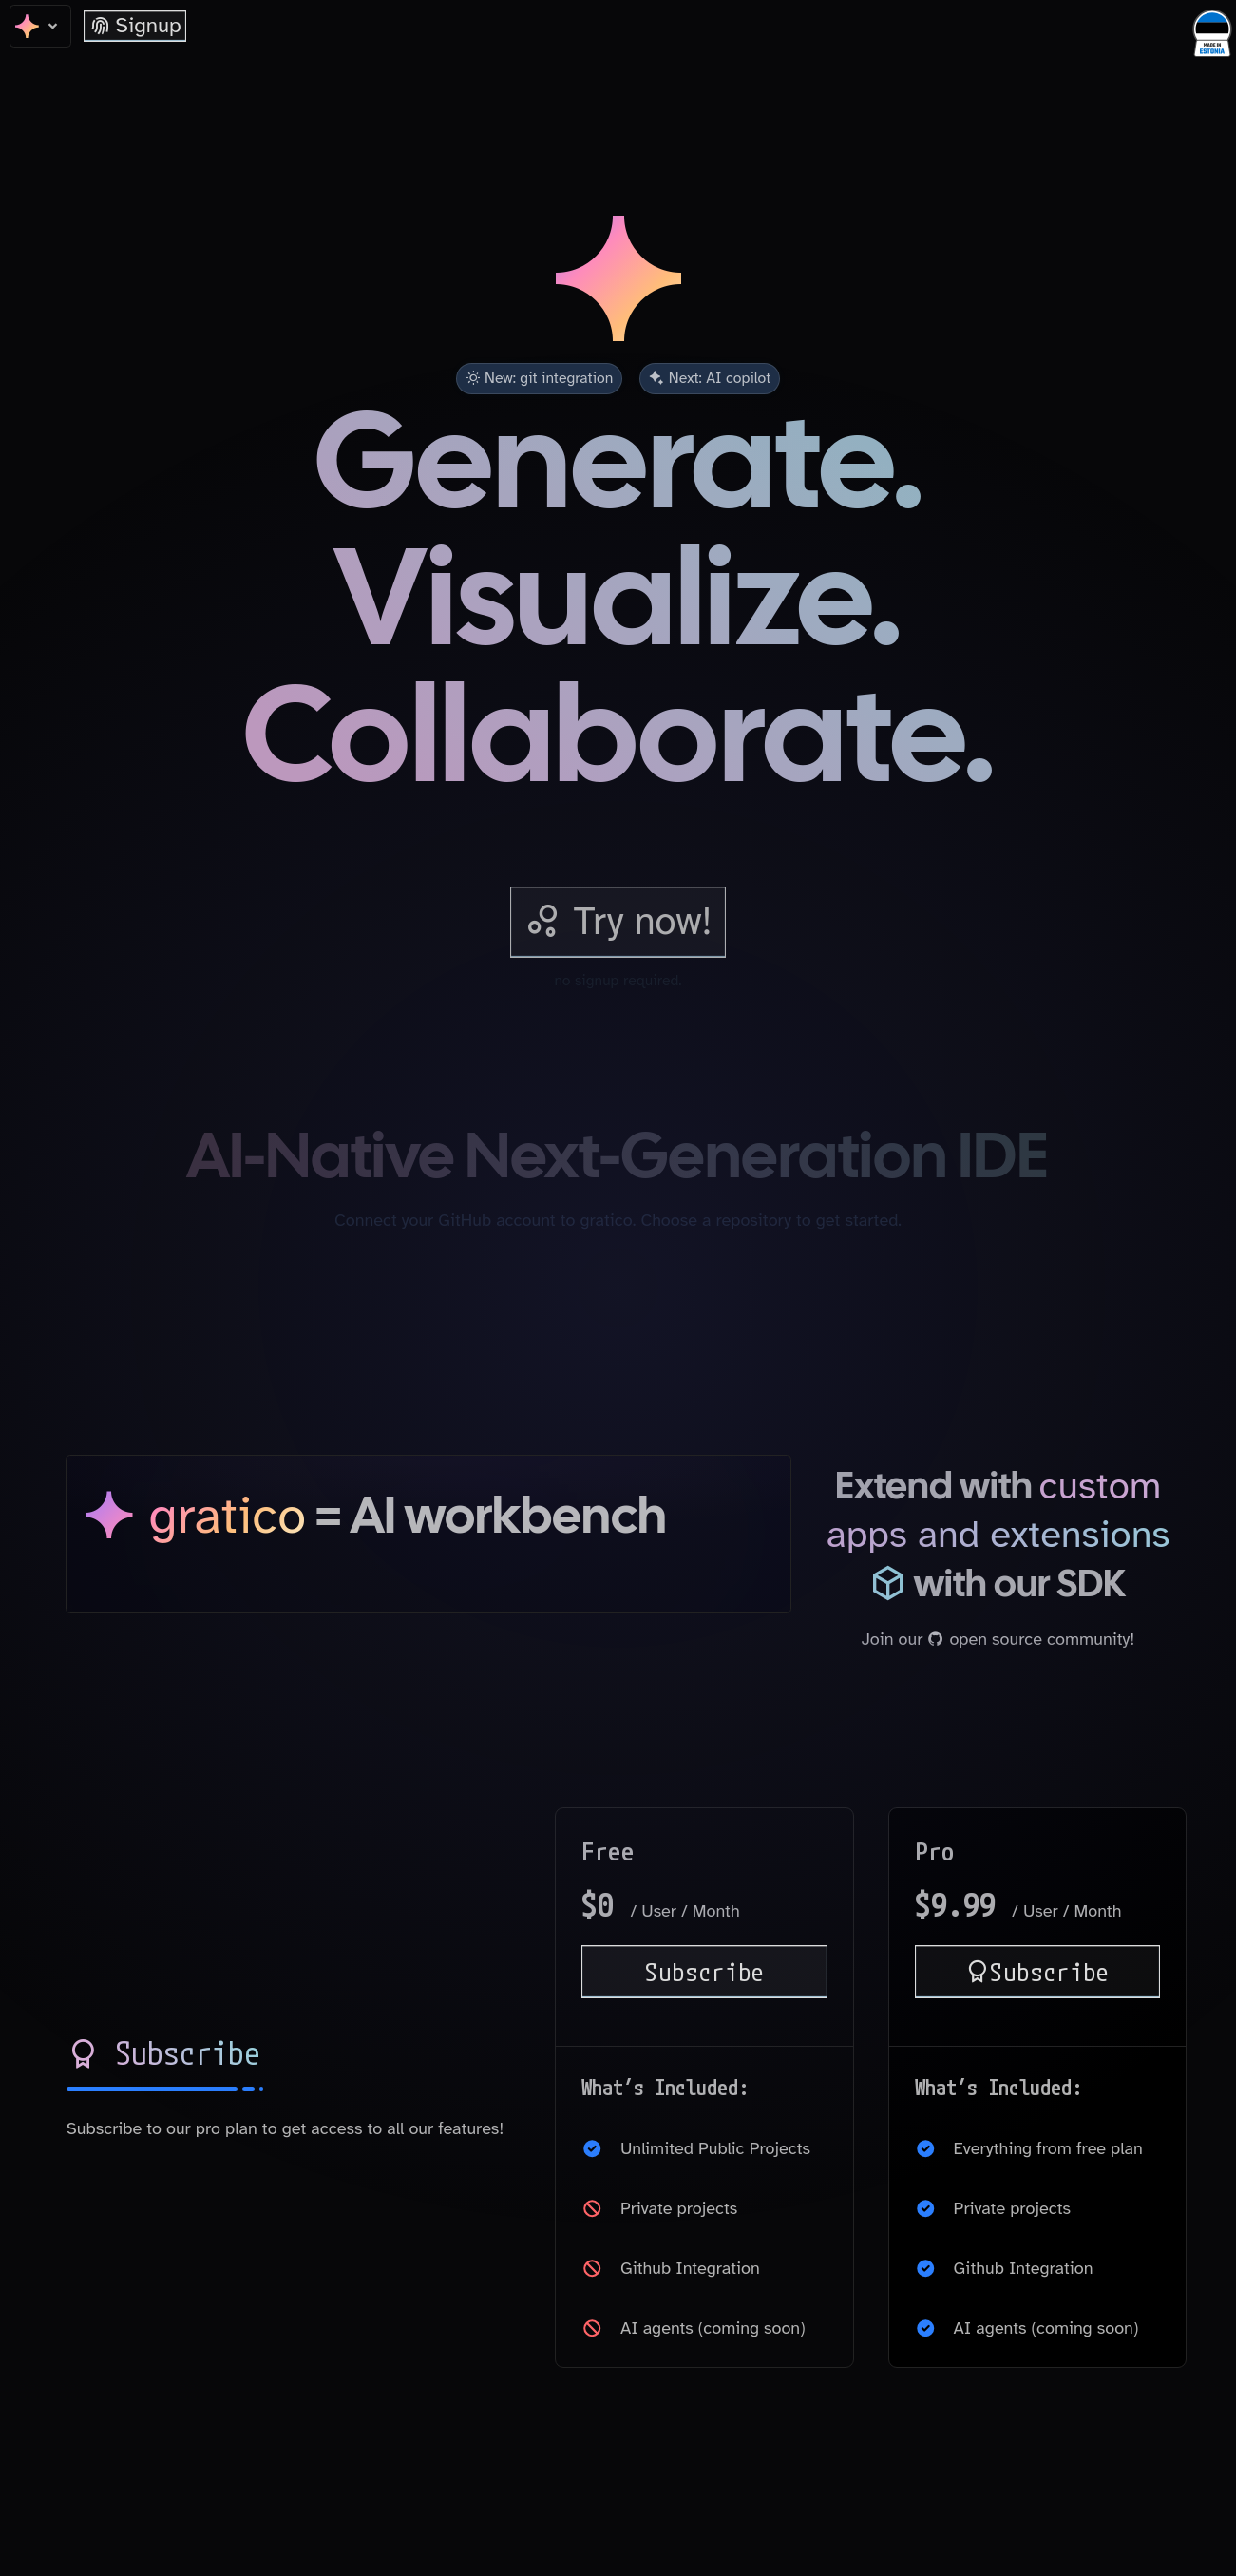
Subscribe (705, 1971)
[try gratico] (618, 922)
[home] (40, 26)
